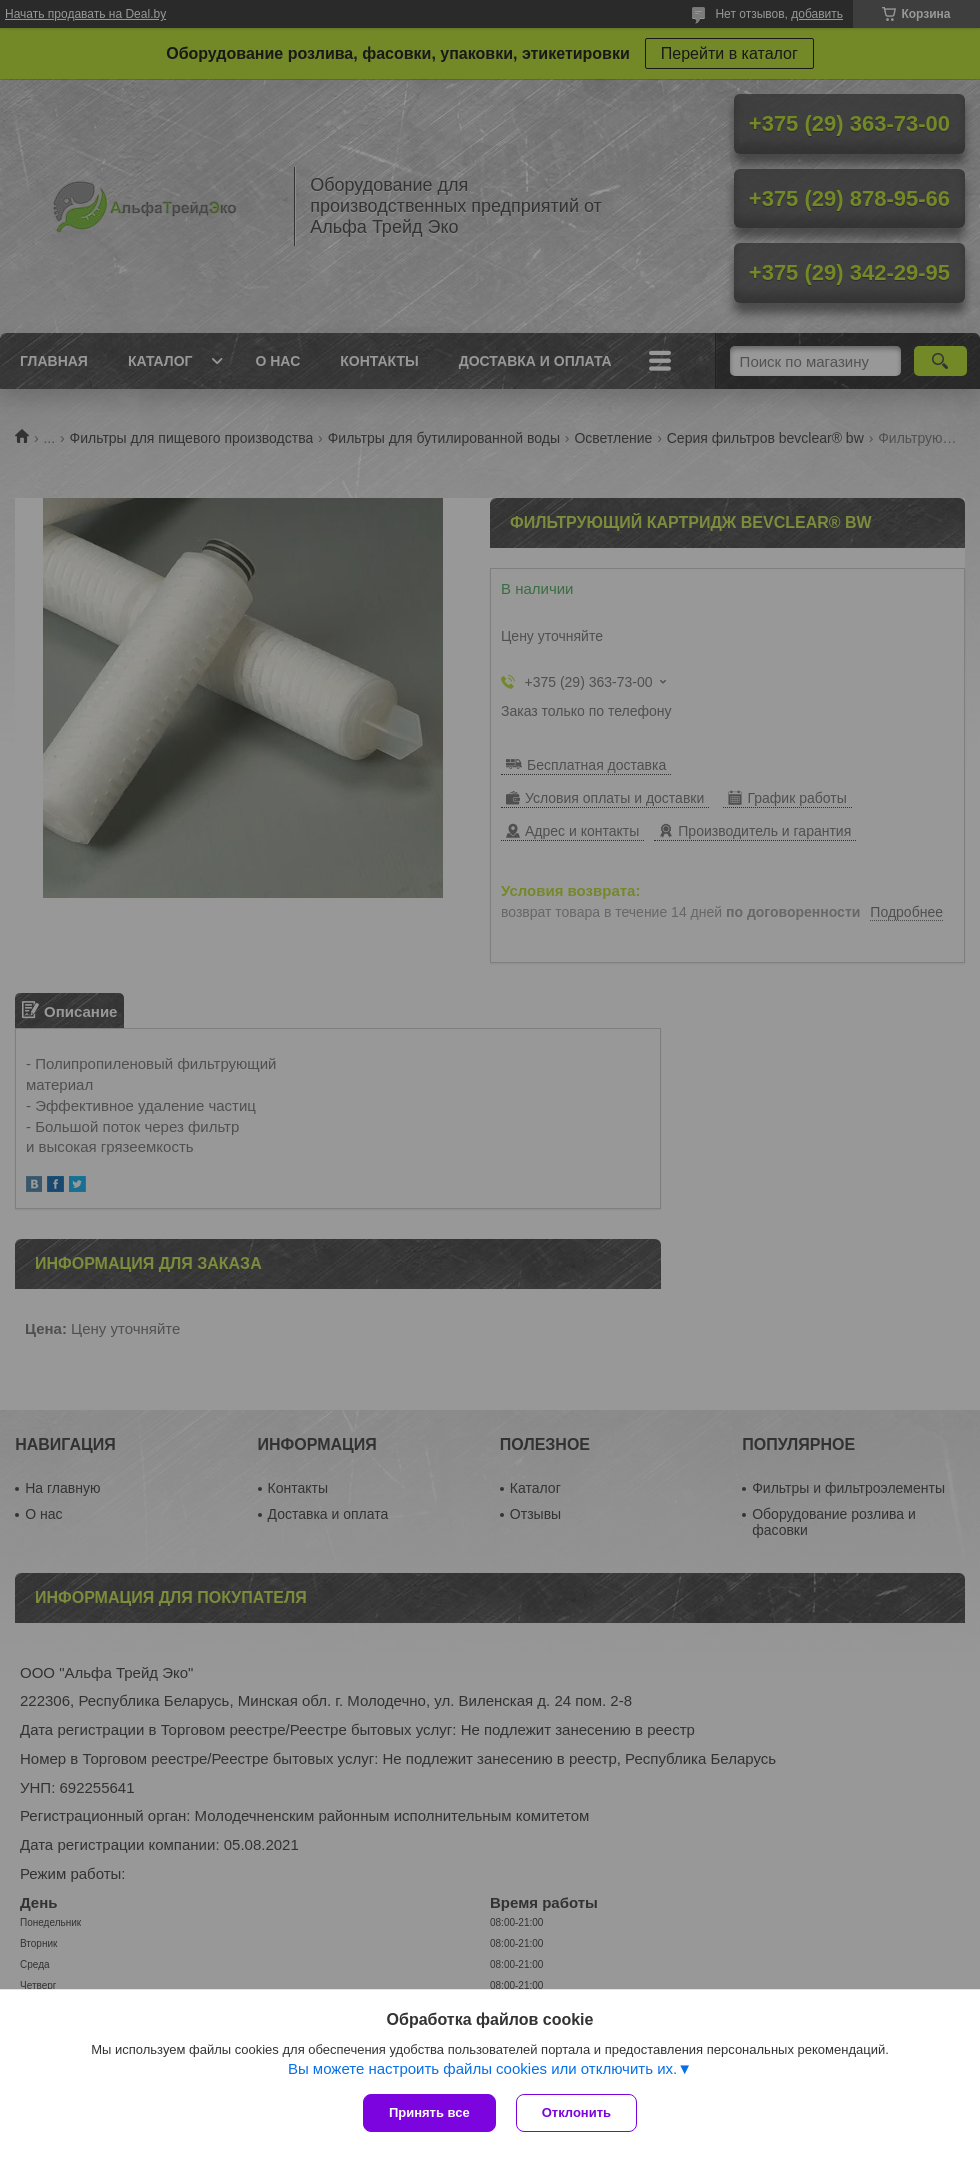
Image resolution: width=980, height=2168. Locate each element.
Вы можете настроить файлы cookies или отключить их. (482, 2068)
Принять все (429, 2112)
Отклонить (576, 2112)
